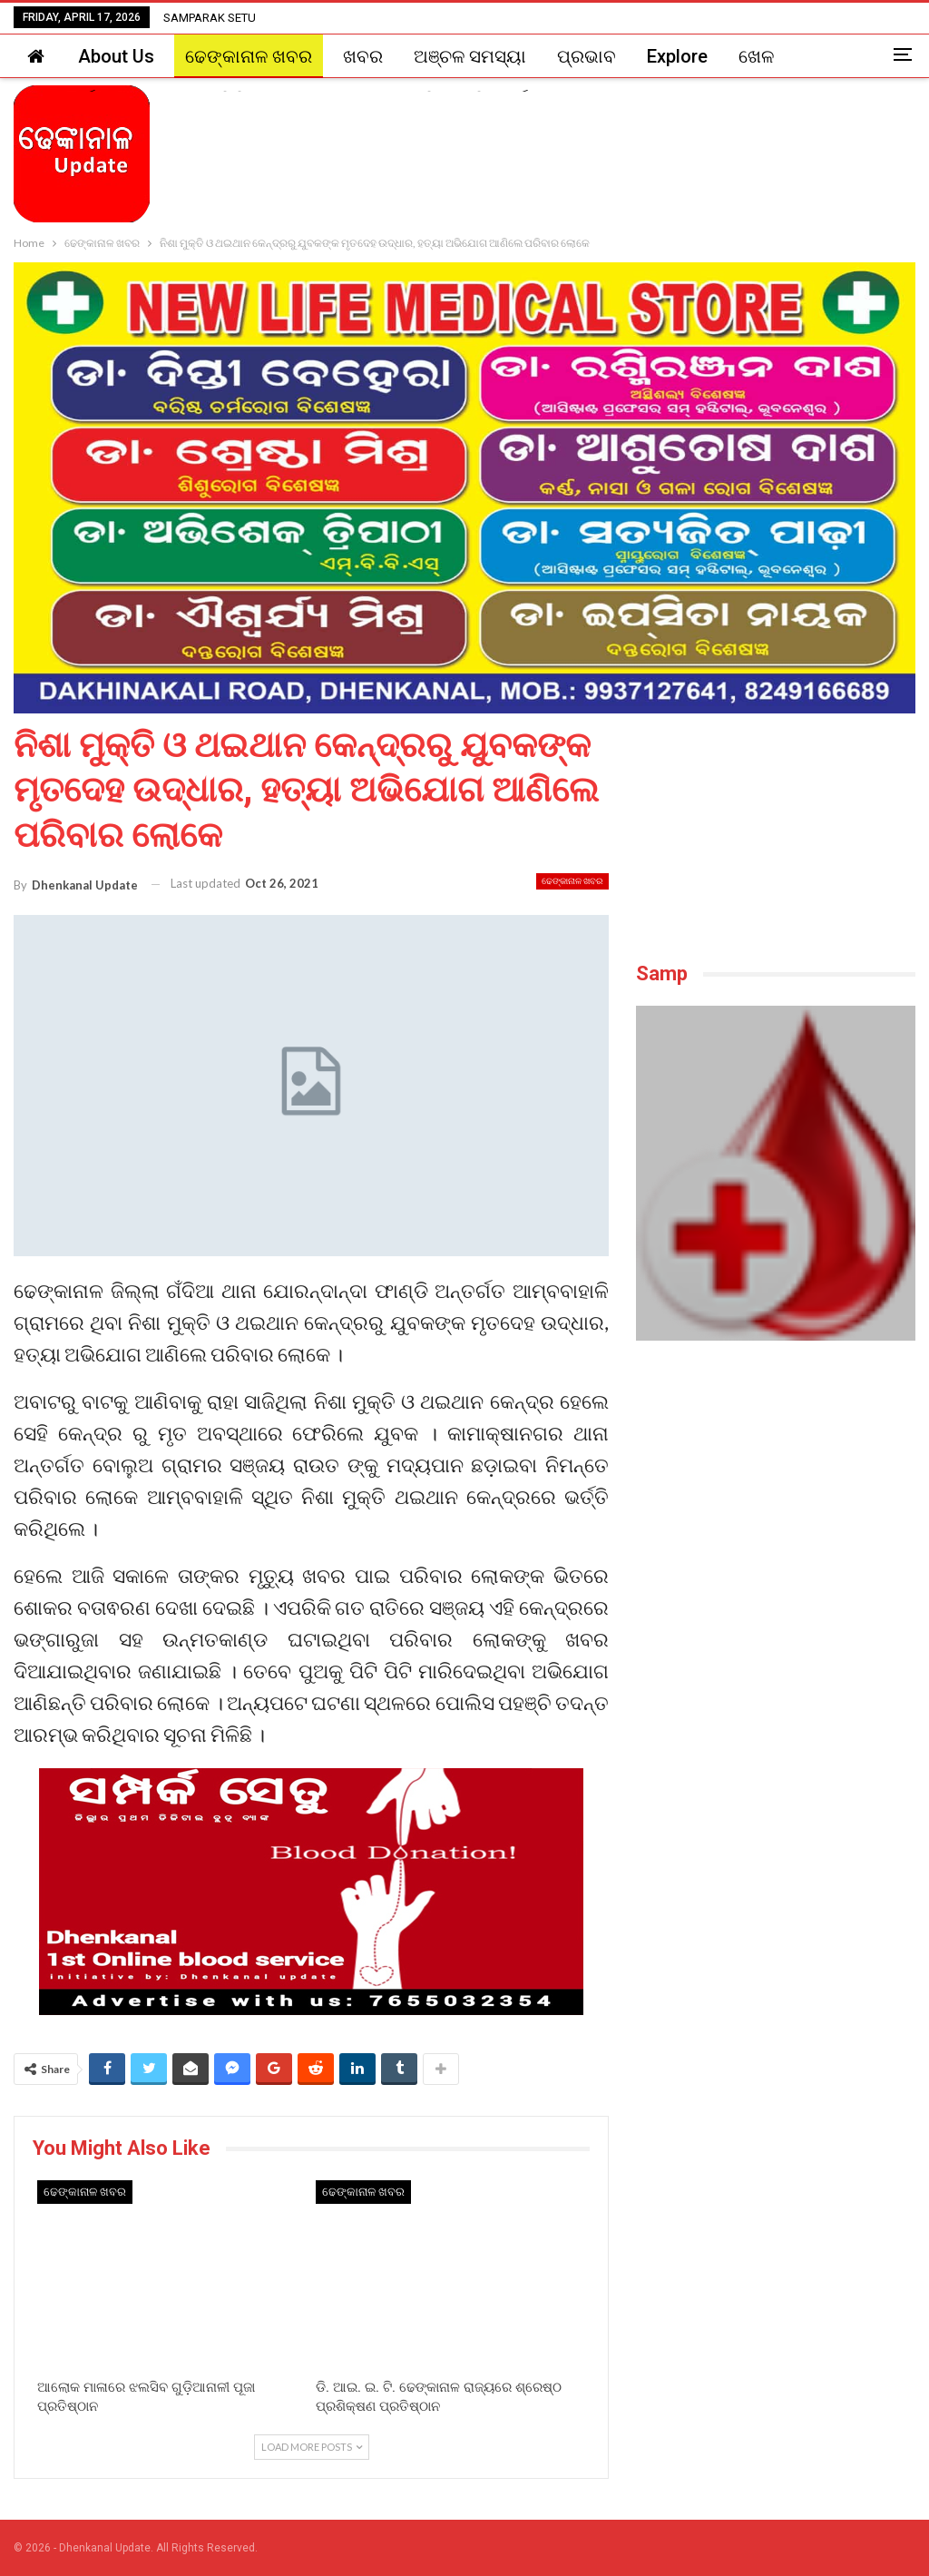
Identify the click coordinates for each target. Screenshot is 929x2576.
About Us (116, 56)
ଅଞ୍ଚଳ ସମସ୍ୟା (470, 56)
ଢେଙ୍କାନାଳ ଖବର (248, 56)
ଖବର (363, 56)
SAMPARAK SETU (209, 18)
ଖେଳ (756, 56)
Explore (677, 56)
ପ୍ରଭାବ (586, 56)
